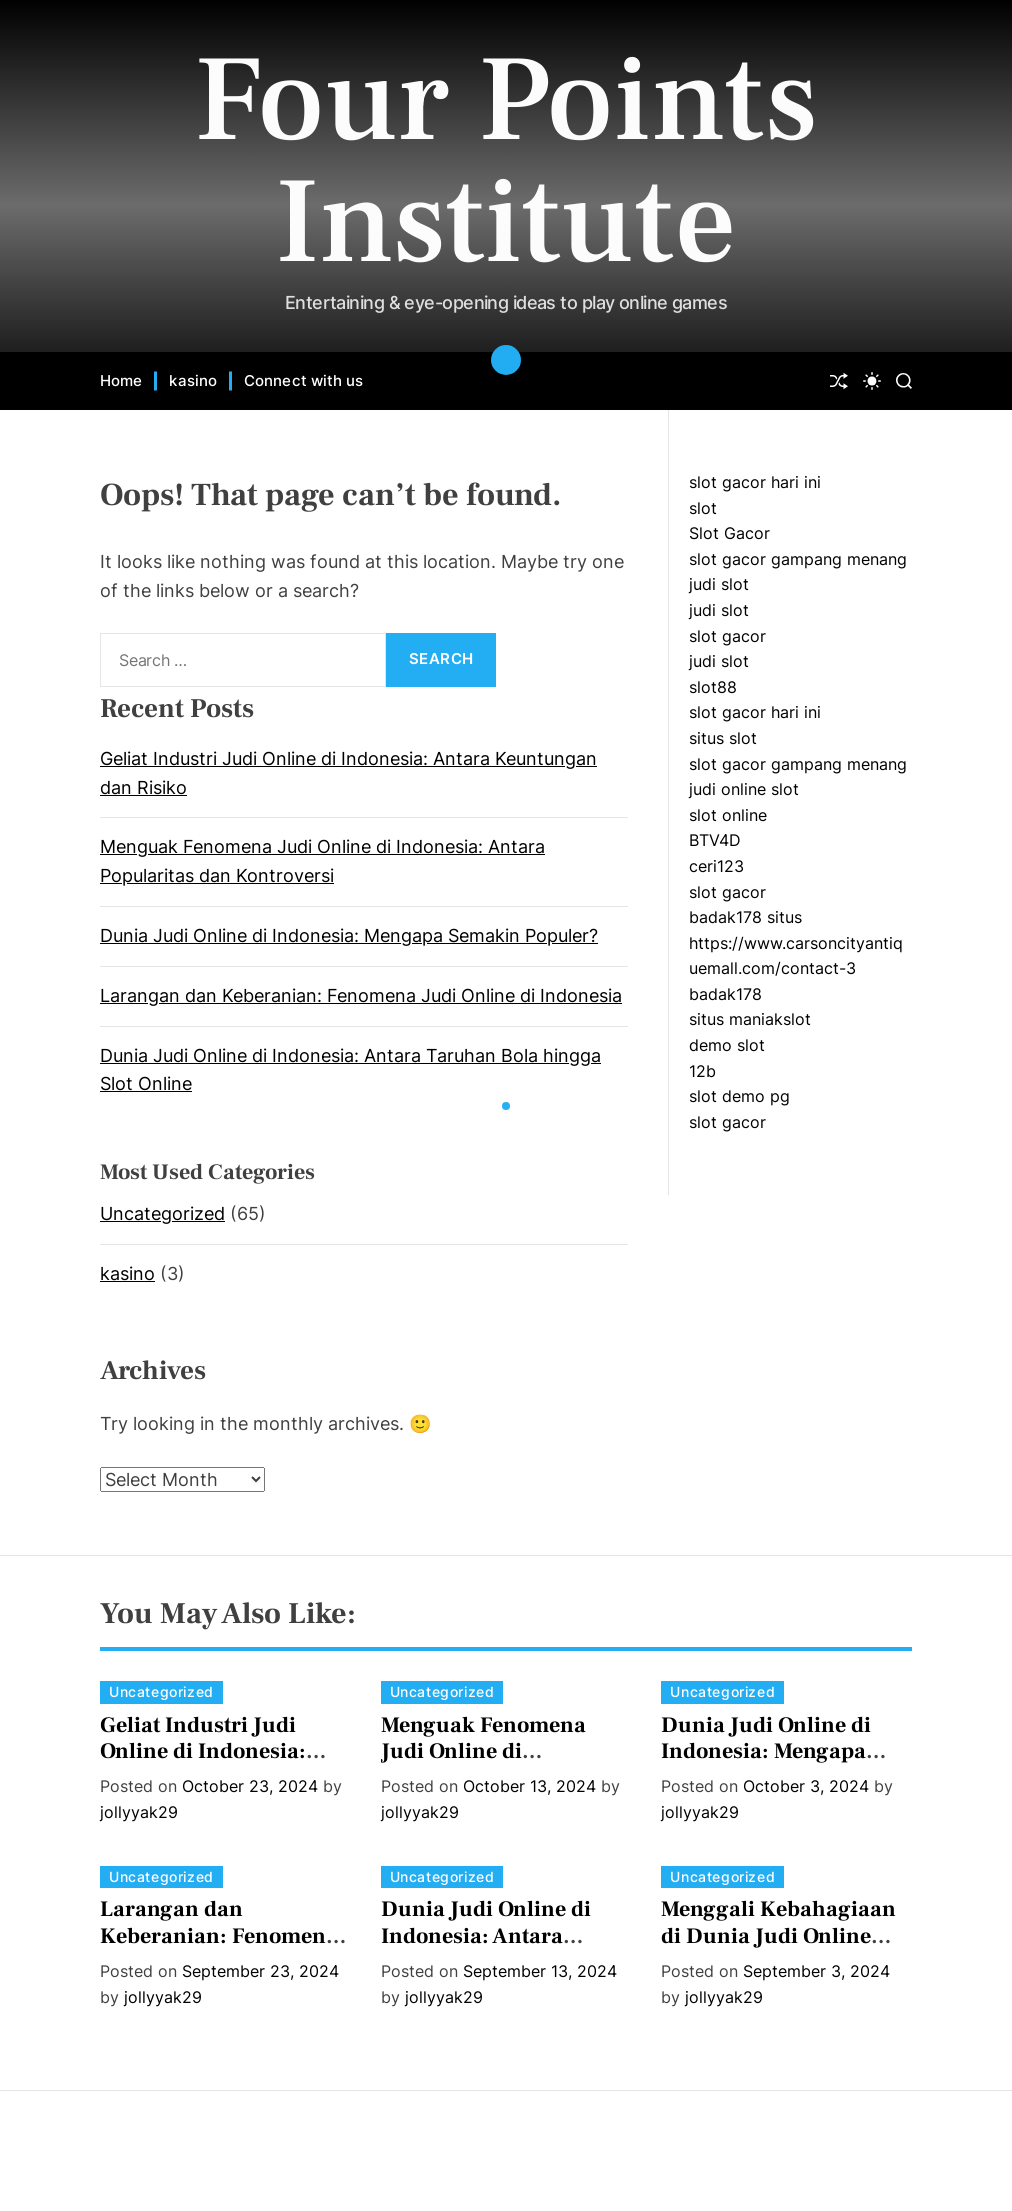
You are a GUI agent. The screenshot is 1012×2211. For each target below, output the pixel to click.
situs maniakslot (750, 1019)
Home (121, 380)
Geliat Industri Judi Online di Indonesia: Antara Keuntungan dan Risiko (224, 1764)
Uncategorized (162, 1213)
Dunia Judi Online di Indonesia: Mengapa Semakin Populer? (349, 935)
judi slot (719, 584)
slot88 (713, 687)
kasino (193, 380)
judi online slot (744, 789)
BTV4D (715, 840)
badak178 (725, 994)
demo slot (727, 1045)
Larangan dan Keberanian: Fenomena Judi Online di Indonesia (361, 995)
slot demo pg (739, 1096)
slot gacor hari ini (755, 482)
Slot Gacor (729, 533)
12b (702, 1071)
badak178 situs (745, 917)
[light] (872, 381)
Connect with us (304, 380)
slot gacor (727, 636)
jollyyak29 (139, 1812)
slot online (728, 815)
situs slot (723, 738)
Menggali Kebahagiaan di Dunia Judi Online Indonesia (778, 1935)
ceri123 (716, 866)
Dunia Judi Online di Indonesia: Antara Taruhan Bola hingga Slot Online (489, 1948)
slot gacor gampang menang (798, 559)
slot (703, 508)
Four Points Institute (506, 162)
